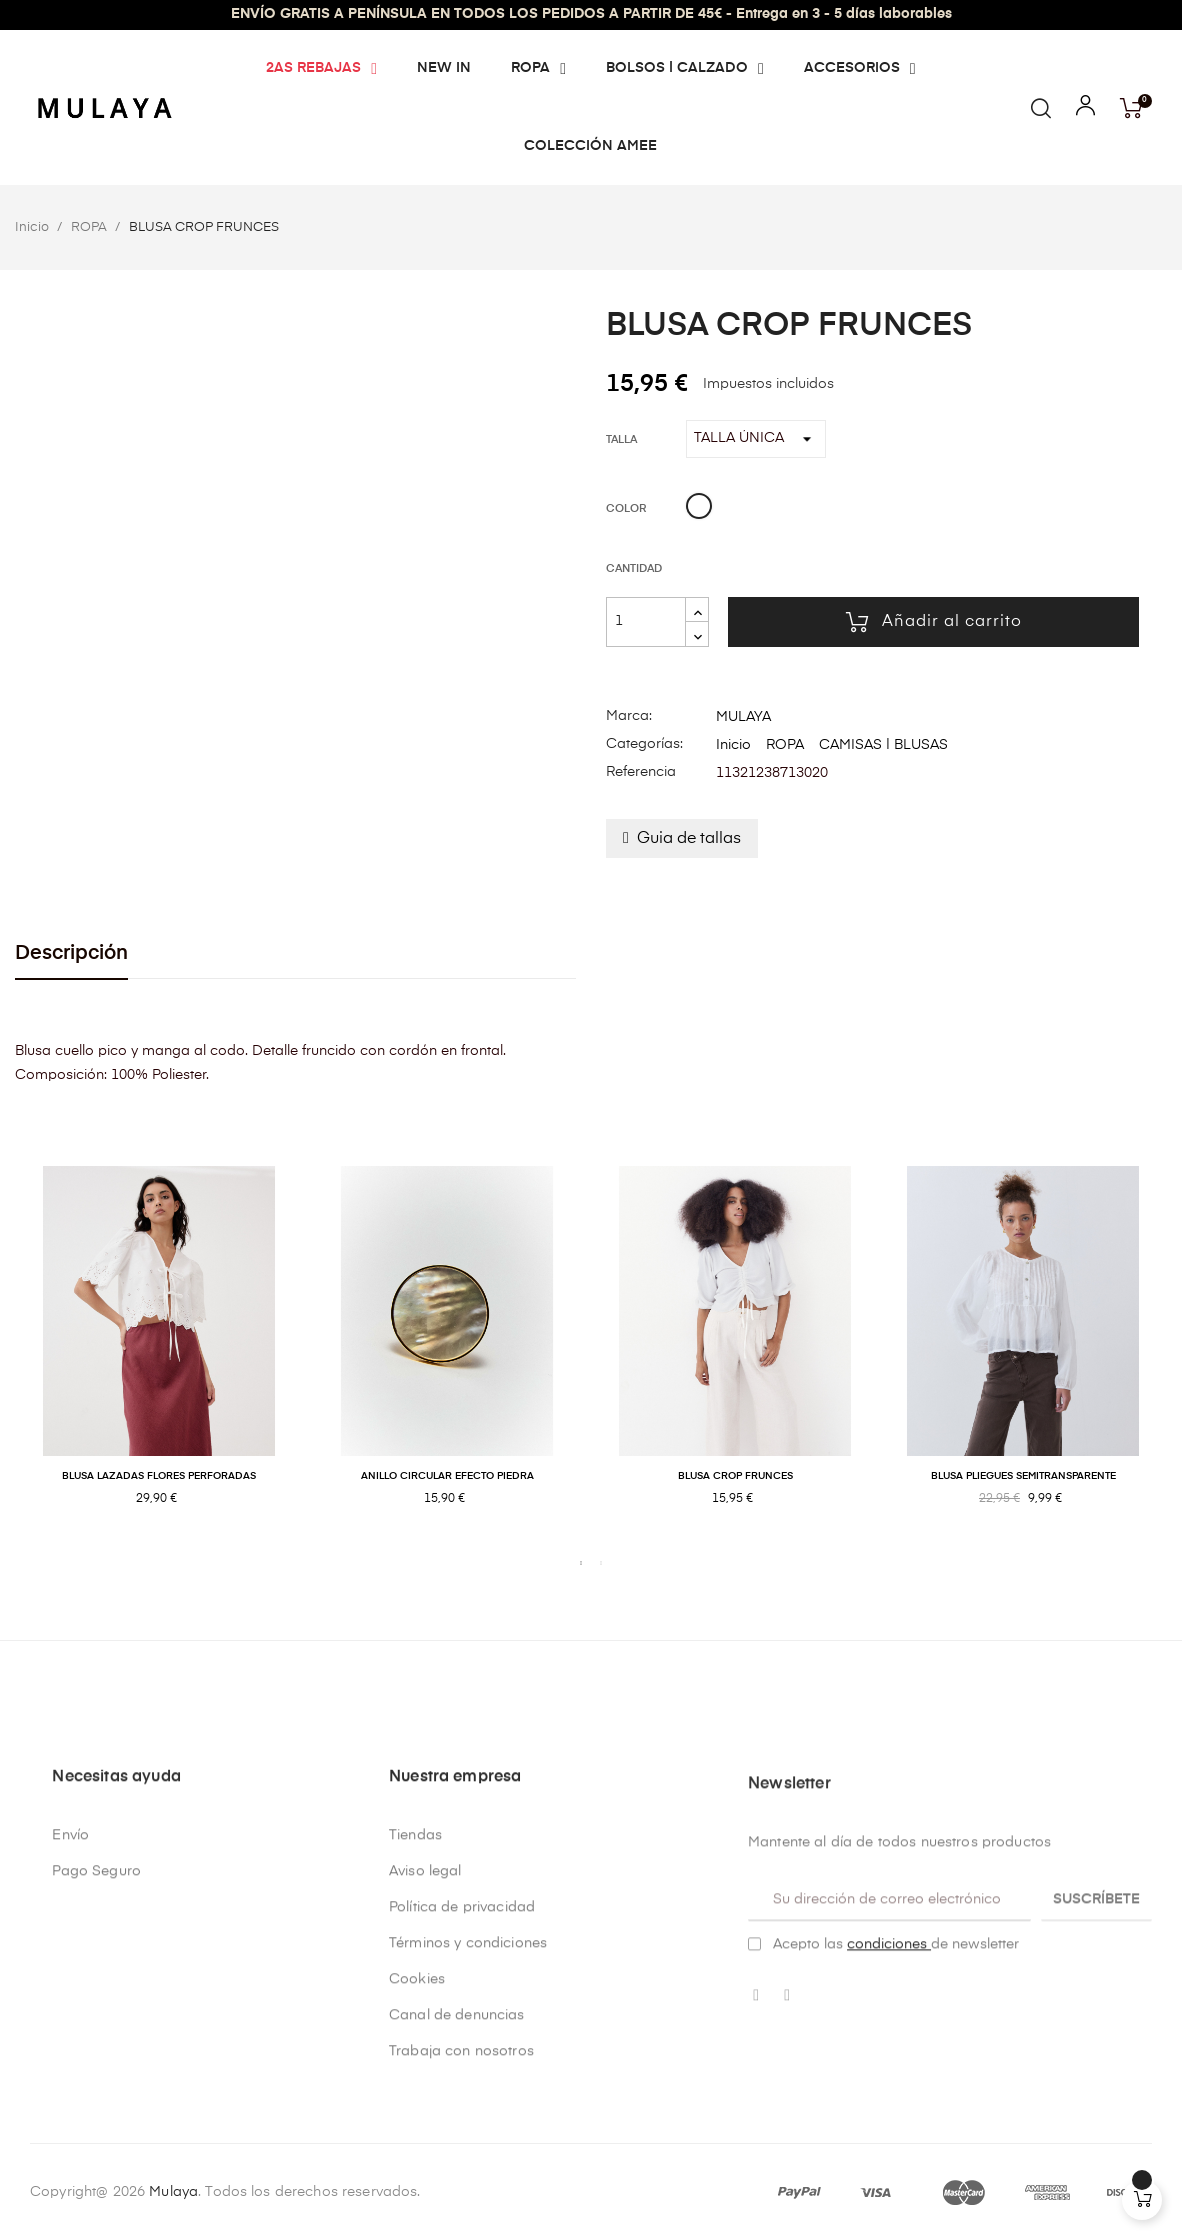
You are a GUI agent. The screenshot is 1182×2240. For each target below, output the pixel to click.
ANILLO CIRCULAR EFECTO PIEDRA (447, 1476)
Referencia (641, 772)
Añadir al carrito (934, 622)
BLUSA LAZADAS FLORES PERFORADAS (159, 1476)
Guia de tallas (689, 839)
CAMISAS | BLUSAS (883, 745)
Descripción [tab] (71, 953)
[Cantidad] (646, 622)
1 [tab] (581, 1563)
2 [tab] (601, 1563)
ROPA (785, 745)
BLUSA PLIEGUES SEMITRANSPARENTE (1023, 1476)
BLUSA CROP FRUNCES (735, 1476)
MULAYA (743, 717)
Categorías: (644, 744)
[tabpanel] (159, 1357)
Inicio (733, 745)
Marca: (629, 716)
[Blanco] (699, 509)
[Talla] (756, 439)
